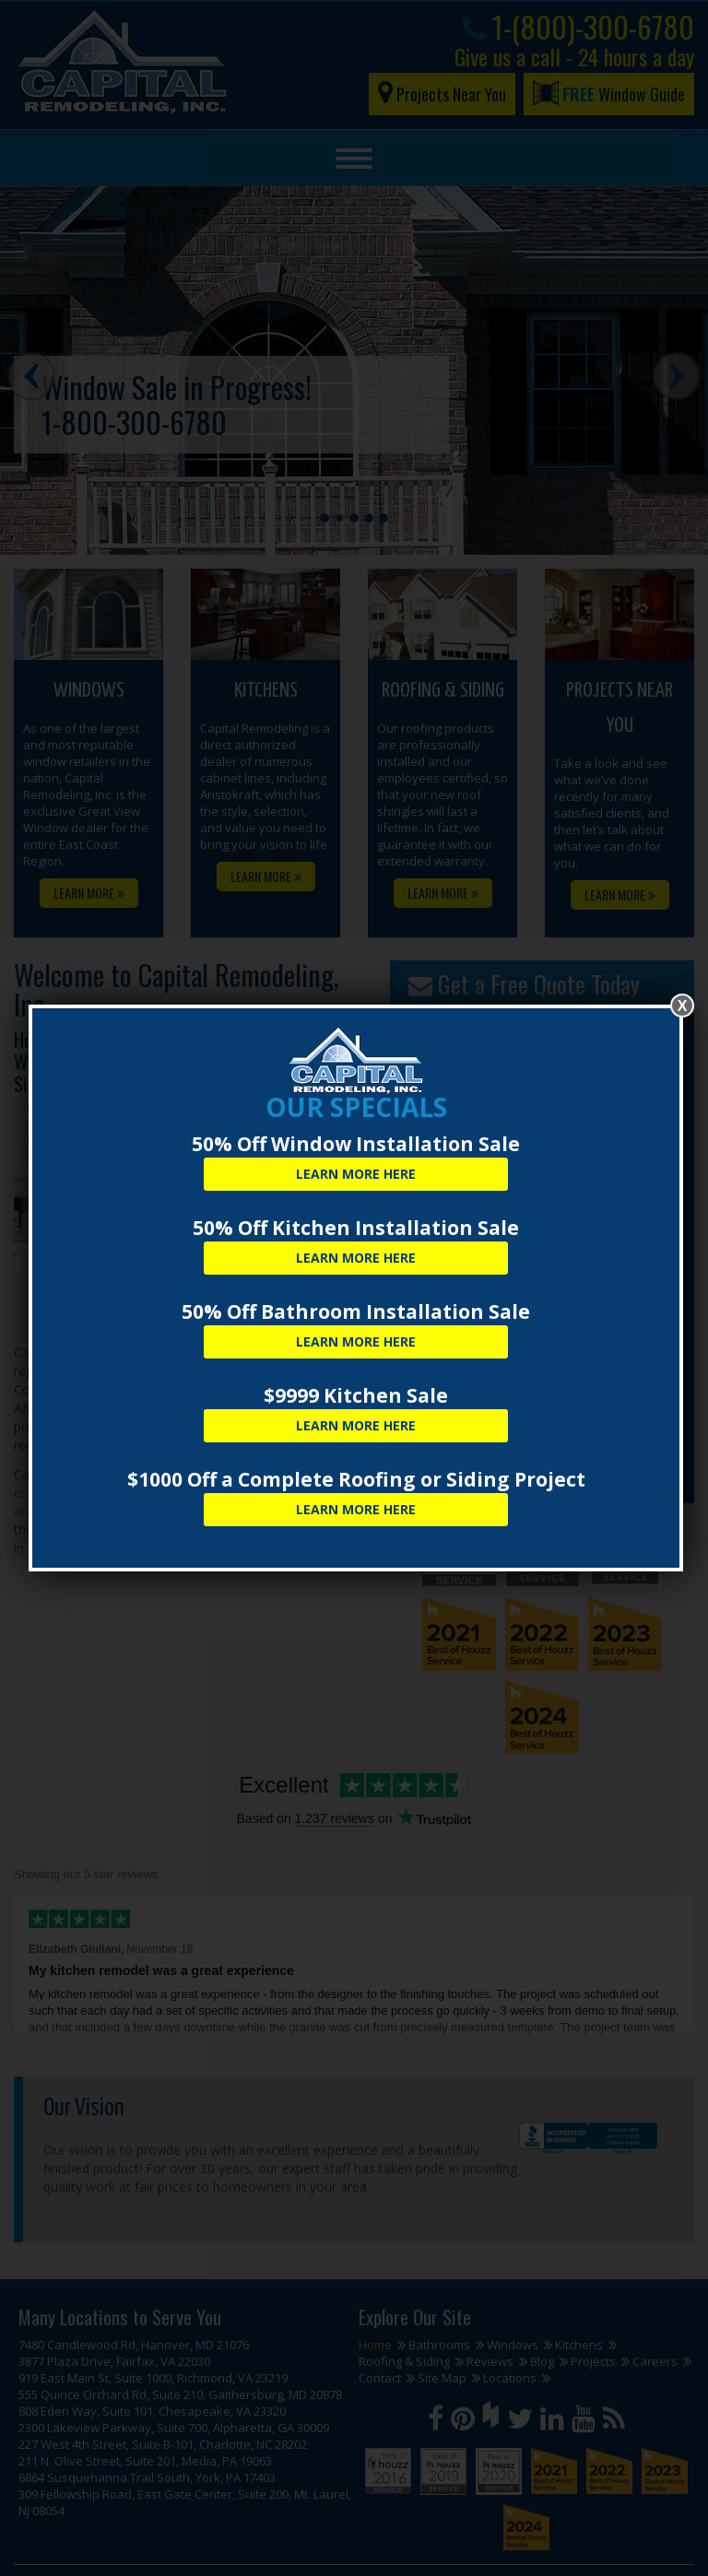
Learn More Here (356, 1173)
